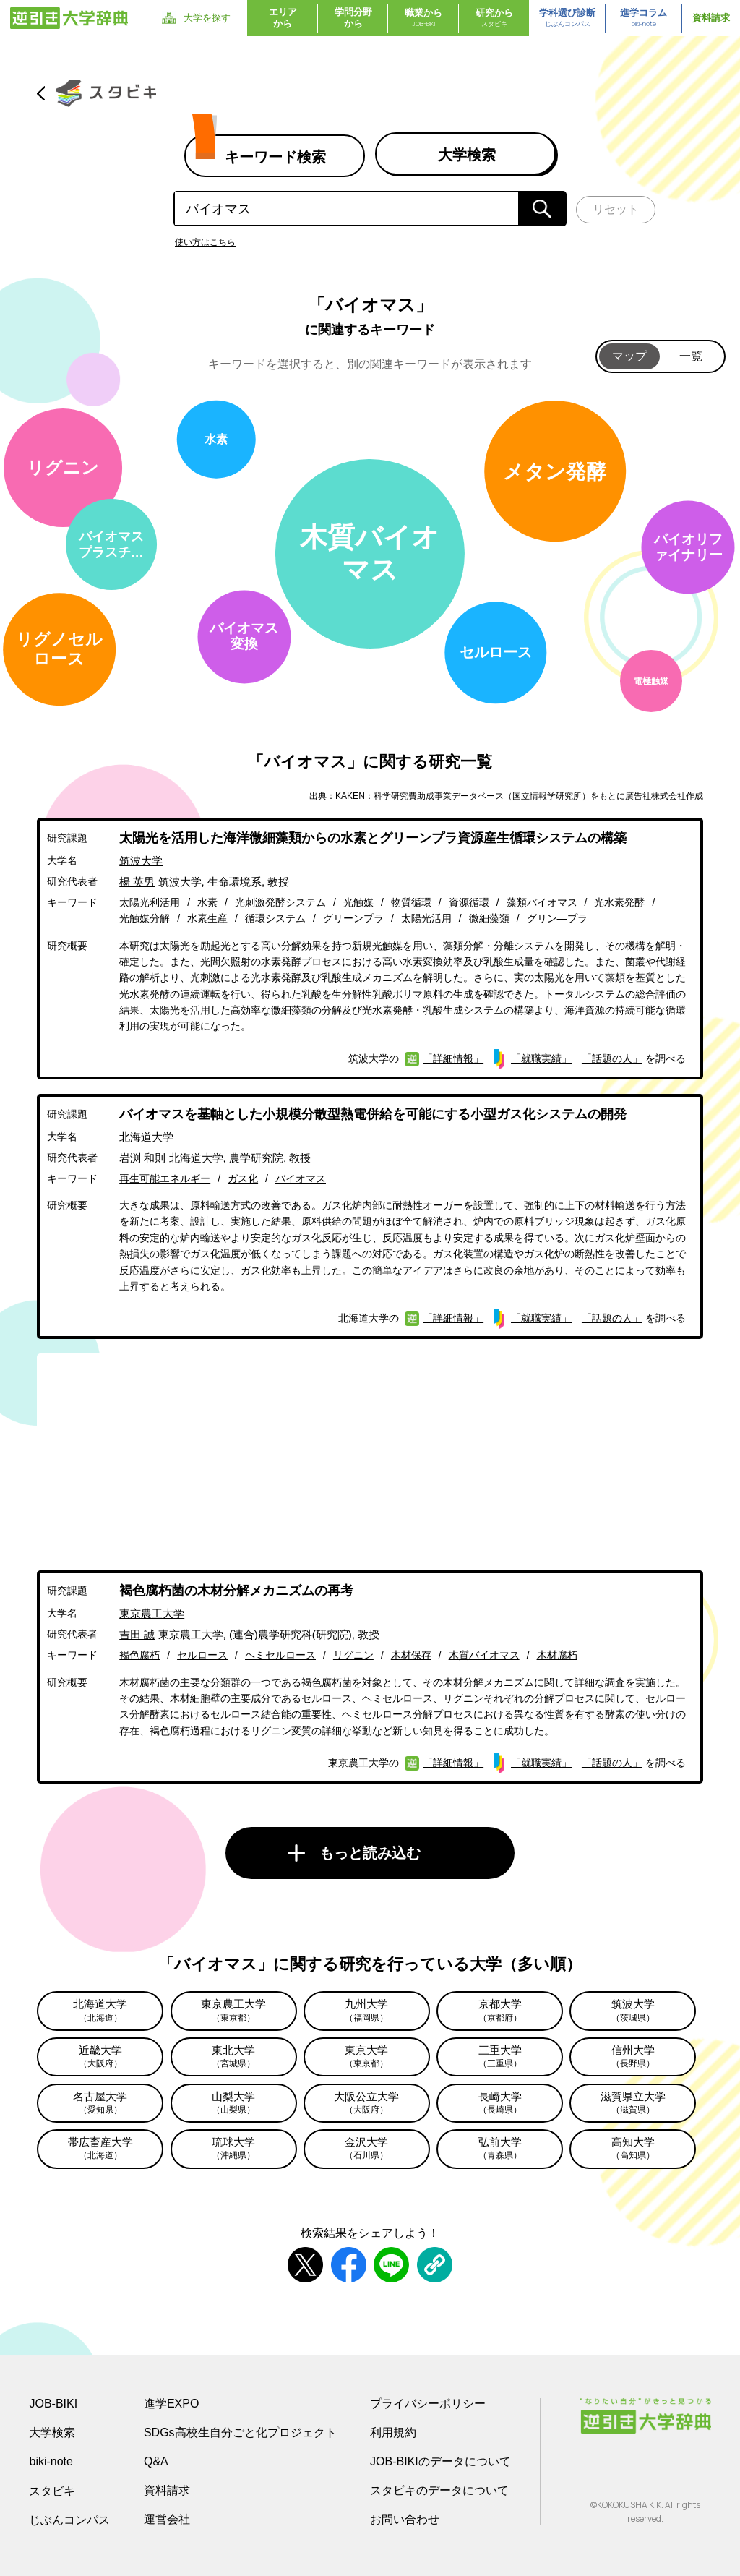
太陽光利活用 (149, 902)
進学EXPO (171, 2403)
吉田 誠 (137, 1634)
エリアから (283, 18)
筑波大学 (141, 861)
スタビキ (52, 2491)
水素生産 (207, 918)
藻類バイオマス (542, 902)
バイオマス (300, 1178)
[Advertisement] (370, 1454)
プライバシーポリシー (428, 2403)
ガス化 (243, 1178)
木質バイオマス (484, 1655)
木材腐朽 (557, 1655)
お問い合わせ (404, 2519)
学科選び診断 (567, 18)
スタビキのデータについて (439, 2490)
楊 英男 (137, 882)
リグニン (353, 1655)
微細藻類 (489, 918)
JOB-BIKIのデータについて (440, 2461)
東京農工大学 (151, 1613)
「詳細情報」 (453, 1058)
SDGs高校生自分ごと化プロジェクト (240, 2432)
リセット (616, 209)
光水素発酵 (619, 902)
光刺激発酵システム (280, 902)
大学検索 (52, 2432)
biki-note (50, 2461)
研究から (494, 18)
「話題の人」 (612, 1058)
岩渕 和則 (142, 1158)
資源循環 (469, 902)
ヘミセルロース (280, 1655)
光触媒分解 (144, 918)
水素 (207, 902)
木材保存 (411, 1655)
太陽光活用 (426, 918)
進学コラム (643, 18)
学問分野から (353, 18)
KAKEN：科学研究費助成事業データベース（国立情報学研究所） (462, 796)
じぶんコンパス (69, 2520)
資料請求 (711, 17)
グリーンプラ (353, 918)
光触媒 (358, 902)
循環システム (275, 918)
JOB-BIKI (53, 2403)
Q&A (156, 2461)
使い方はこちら (205, 242)
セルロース (202, 1655)
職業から (423, 18)
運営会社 (167, 2519)
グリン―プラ (557, 918)
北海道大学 (146, 1137)
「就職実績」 (541, 1058)
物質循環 (411, 902)
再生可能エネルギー (164, 1178)
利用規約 (393, 2432)
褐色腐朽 (139, 1655)
